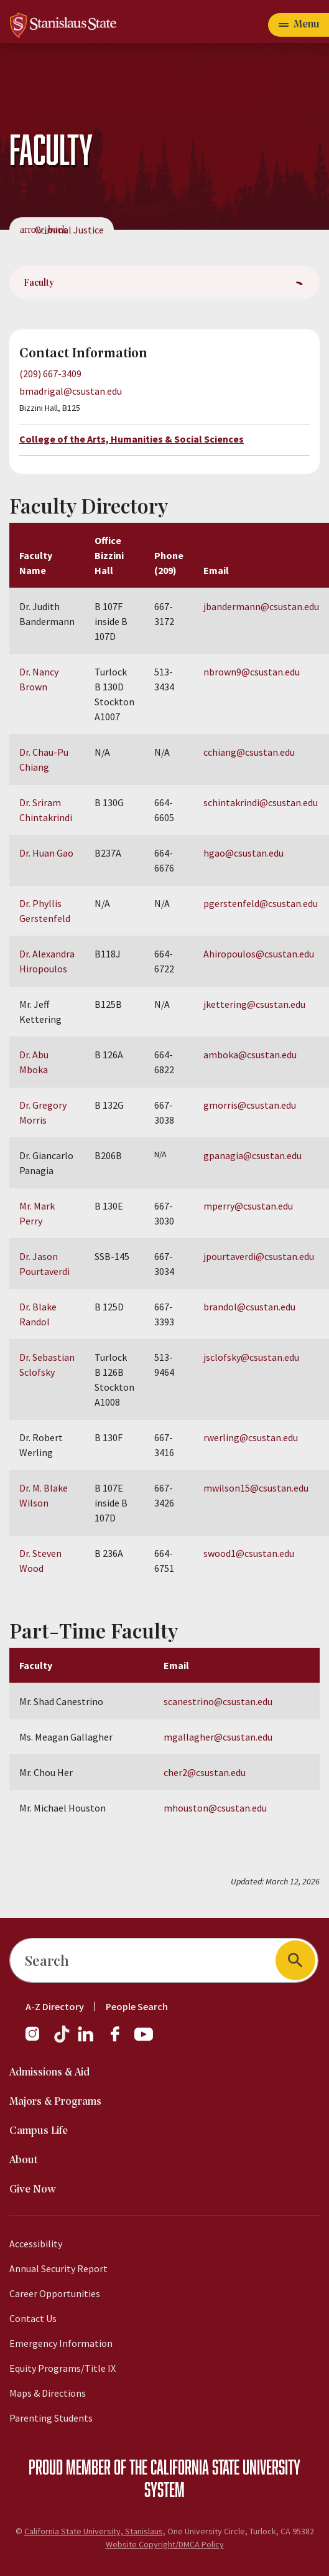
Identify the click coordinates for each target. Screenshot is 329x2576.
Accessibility (35, 2243)
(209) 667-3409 (50, 373)
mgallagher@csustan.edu (218, 1737)
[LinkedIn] (86, 2040)
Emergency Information (61, 2343)
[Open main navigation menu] (298, 25)
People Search (137, 2006)
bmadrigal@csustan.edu (70, 391)
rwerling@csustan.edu (250, 1437)
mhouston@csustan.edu (215, 1808)
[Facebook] (120, 2040)
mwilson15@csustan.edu (255, 1488)
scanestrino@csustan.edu (218, 1701)
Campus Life (38, 2131)
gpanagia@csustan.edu (252, 1155)
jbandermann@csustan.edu (261, 606)
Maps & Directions (47, 2393)
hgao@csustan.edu (243, 853)
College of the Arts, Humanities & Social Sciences (131, 439)
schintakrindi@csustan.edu (260, 802)
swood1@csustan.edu (248, 1553)
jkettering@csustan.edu (254, 1004)
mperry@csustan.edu (248, 1206)
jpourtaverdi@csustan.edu (258, 1256)
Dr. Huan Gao (46, 853)
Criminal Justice (69, 229)
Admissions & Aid (49, 2073)
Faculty (39, 282)
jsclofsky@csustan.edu (251, 1357)
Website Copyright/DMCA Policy (165, 2544)
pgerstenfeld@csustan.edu (260, 903)
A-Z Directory (54, 2006)
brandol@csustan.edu (249, 1306)
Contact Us (33, 2318)
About (23, 2160)
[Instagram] (37, 2040)
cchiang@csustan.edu (249, 752)
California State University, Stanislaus (93, 2531)
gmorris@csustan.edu (249, 1105)
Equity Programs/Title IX (62, 2368)
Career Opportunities (54, 2293)
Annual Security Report (58, 2268)
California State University (225, 2466)
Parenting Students (51, 2418)
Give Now (32, 2190)
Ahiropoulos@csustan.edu (258, 953)
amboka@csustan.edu (250, 1054)
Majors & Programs (55, 2102)
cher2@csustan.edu (205, 1772)
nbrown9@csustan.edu (251, 671)
